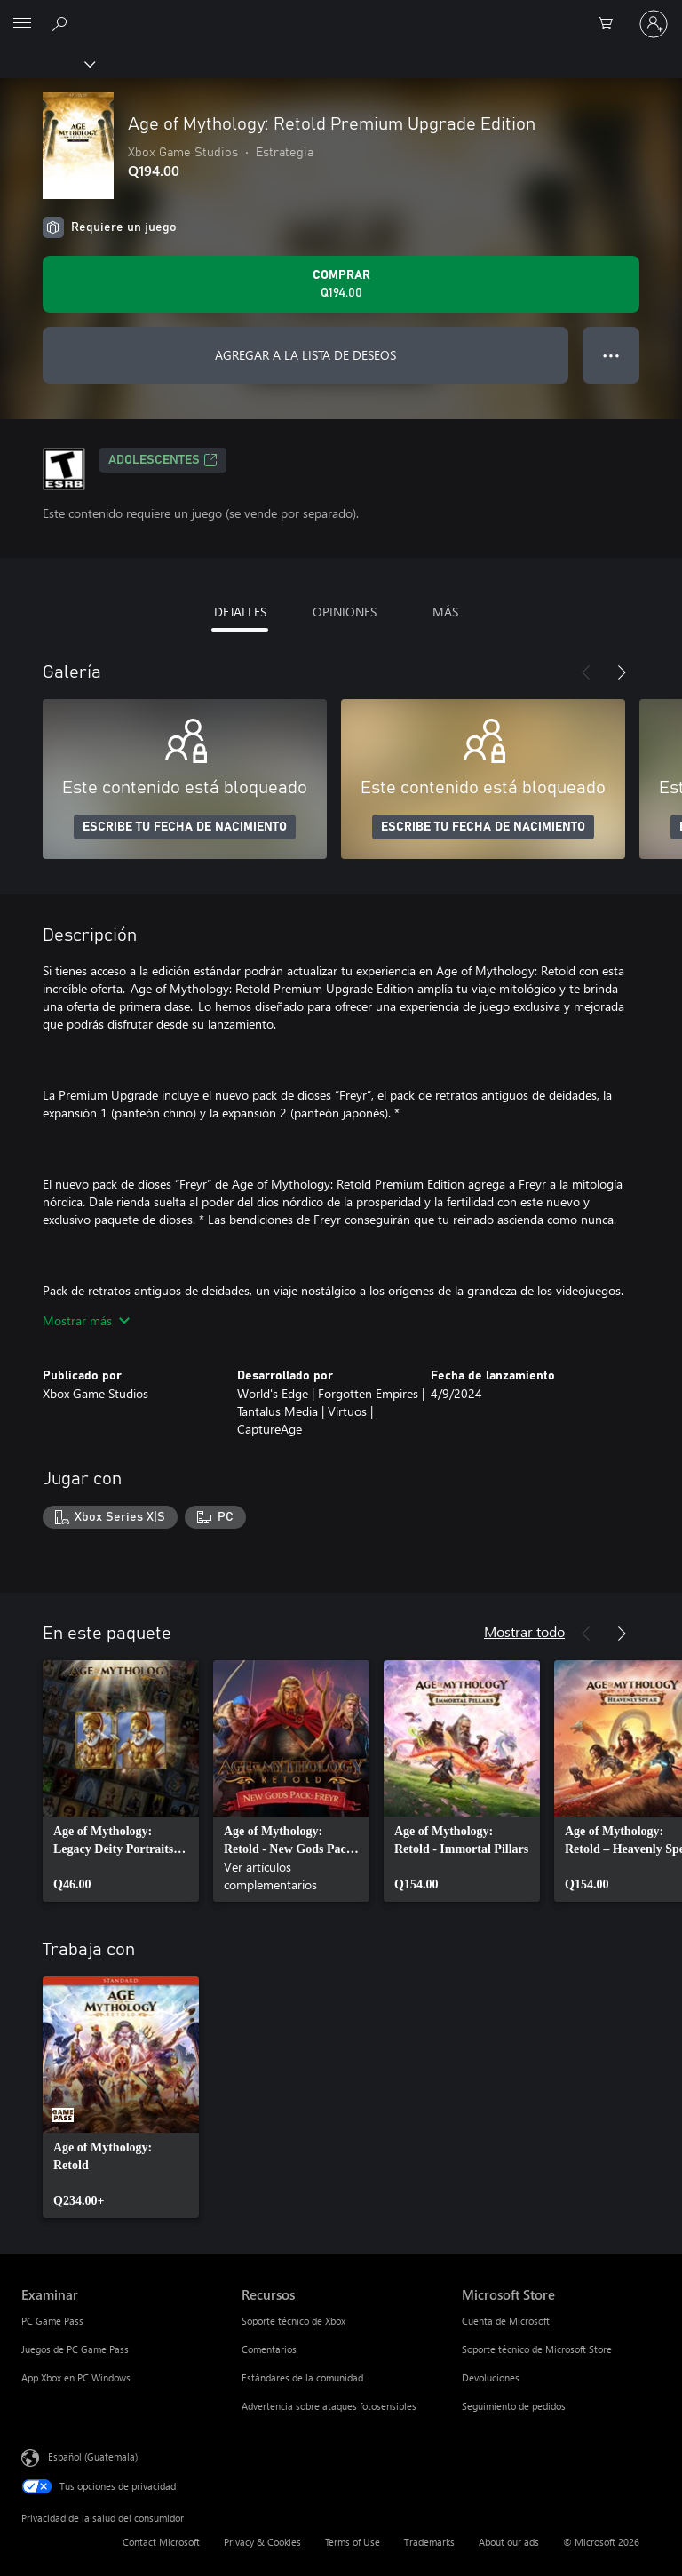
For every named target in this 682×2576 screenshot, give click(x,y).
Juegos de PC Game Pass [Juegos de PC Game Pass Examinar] (75, 2349)
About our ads (509, 2542)
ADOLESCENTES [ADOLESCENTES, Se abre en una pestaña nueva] (163, 460)
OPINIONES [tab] (345, 611)
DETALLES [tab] (240, 611)
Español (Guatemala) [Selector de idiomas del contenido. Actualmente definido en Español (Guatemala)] (93, 2455)
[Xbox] (46, 63)
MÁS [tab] (445, 611)
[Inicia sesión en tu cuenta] (653, 24)
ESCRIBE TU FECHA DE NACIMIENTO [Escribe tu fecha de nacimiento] (185, 827)
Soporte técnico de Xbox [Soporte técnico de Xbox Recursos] (293, 2320)
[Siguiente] (621, 672)
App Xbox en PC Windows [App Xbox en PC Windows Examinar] (76, 2377)
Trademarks (429, 2542)
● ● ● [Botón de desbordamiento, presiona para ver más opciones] (611, 355)
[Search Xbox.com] (62, 23)
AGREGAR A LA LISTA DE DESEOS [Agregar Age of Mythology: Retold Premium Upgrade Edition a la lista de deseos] (305, 354)
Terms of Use (352, 2542)
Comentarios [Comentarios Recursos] (269, 2349)
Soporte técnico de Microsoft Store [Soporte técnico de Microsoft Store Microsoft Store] (537, 2349)
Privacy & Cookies (262, 2542)
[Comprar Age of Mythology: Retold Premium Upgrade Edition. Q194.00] (341, 284)
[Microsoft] (340, 13)
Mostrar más (86, 1320)
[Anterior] (586, 672)
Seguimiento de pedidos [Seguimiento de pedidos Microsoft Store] (514, 2406)
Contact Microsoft (161, 2542)
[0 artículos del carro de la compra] (611, 24)
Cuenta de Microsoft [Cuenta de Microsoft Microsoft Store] (506, 2320)
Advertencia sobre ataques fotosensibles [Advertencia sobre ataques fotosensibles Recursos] (329, 2406)
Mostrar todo (524, 1631)
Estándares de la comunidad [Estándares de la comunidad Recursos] (302, 2377)
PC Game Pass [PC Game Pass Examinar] (52, 2320)
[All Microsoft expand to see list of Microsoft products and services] (22, 24)
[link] (121, 1781)
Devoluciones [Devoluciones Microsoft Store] (490, 2377)
